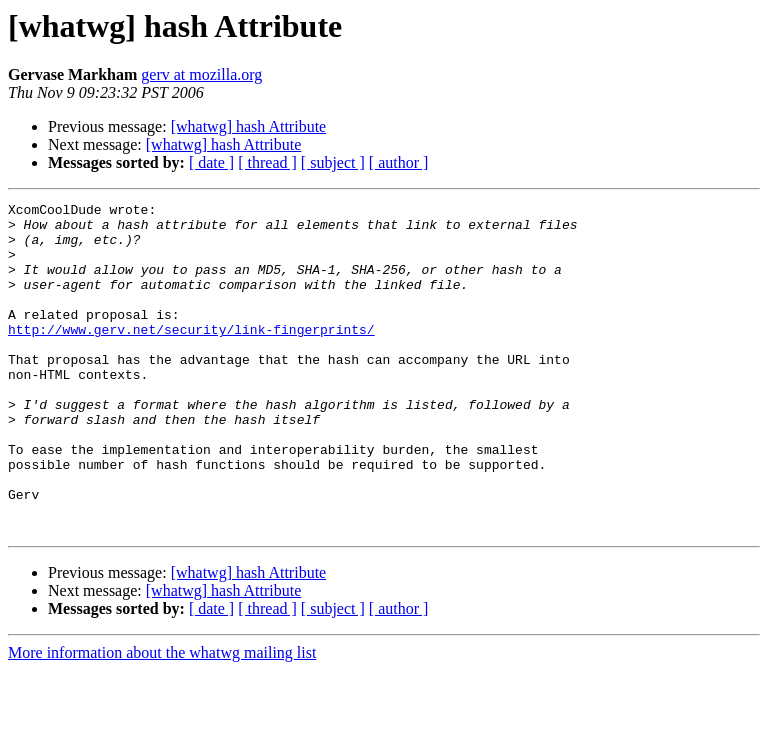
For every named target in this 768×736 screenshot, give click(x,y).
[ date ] (211, 162)
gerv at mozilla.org (201, 74)
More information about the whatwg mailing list (162, 718)
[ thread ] (267, 162)
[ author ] (399, 162)
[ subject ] (333, 162)
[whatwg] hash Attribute (249, 126)
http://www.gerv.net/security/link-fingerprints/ (191, 356)
